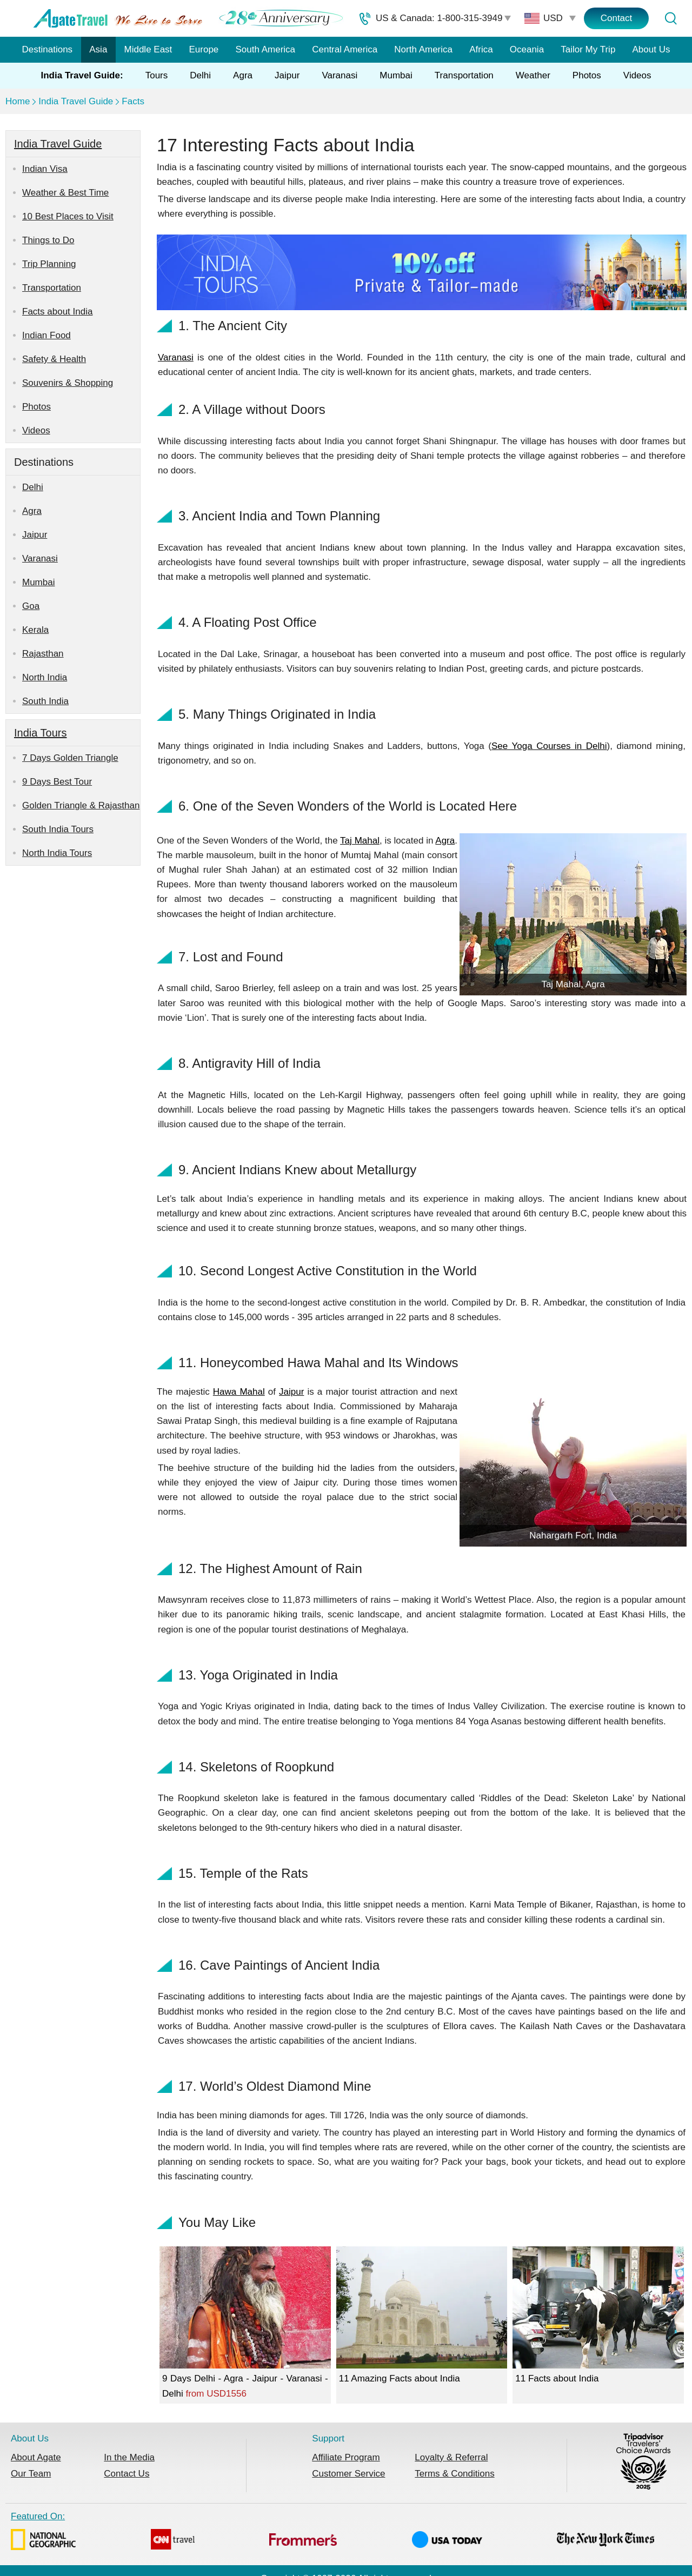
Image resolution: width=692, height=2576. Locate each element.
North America (423, 49)
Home (17, 101)
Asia (98, 49)
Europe (204, 49)
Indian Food (46, 335)
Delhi (200, 75)
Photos (587, 75)
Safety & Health (54, 359)
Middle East (148, 49)
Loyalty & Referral (451, 2457)
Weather (533, 75)
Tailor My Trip (588, 49)
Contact (617, 18)
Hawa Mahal (239, 1392)
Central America (344, 49)
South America (265, 49)
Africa (481, 49)
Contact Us (126, 2473)
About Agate (36, 2457)
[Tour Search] (670, 18)
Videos (637, 75)
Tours (156, 75)
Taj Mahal (360, 840)
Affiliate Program (346, 2457)
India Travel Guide (75, 101)
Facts (133, 101)
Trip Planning (49, 264)
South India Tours (58, 829)
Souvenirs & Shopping (67, 383)
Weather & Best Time (65, 193)
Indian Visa (45, 169)
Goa (30, 606)
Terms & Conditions (454, 2473)
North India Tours (57, 853)
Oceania (527, 49)
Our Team (31, 2473)
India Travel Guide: (82, 75)
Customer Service (348, 2473)
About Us (651, 49)
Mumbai (396, 75)
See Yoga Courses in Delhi (549, 746)
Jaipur (287, 75)
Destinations (47, 49)
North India (44, 677)
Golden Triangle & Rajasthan (80, 805)
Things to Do (48, 240)
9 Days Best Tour (57, 782)
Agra (242, 75)
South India (45, 701)
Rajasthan (43, 653)
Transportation (464, 75)
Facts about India (57, 311)
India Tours (40, 733)
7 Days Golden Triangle (70, 758)
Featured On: (332, 2532)
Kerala (35, 630)
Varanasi (339, 75)
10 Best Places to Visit (68, 216)
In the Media (129, 2457)
